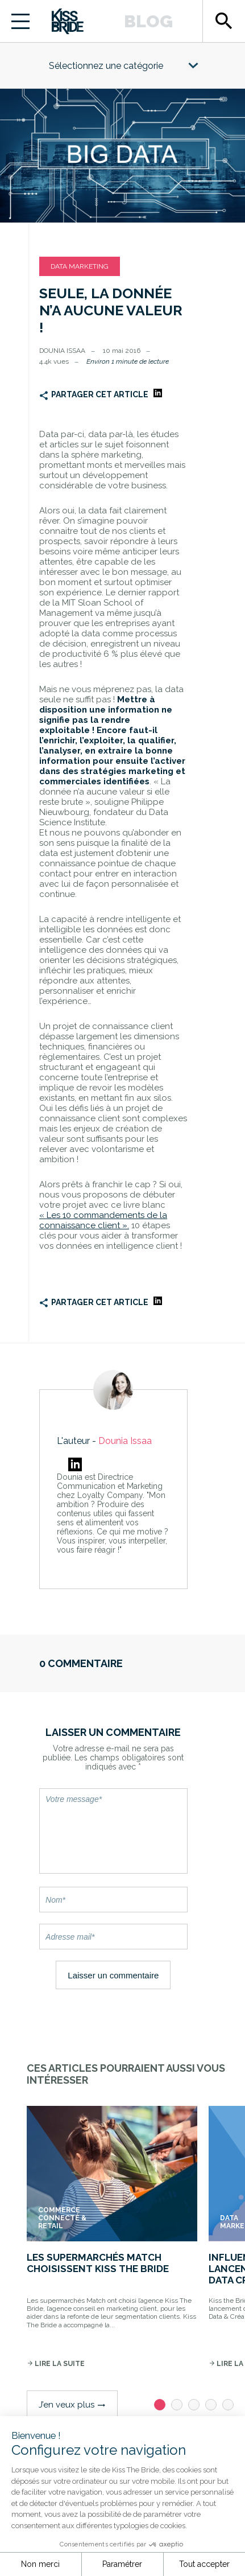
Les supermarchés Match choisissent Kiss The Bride (98, 2263)
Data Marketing (80, 266)
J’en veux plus (72, 2405)
